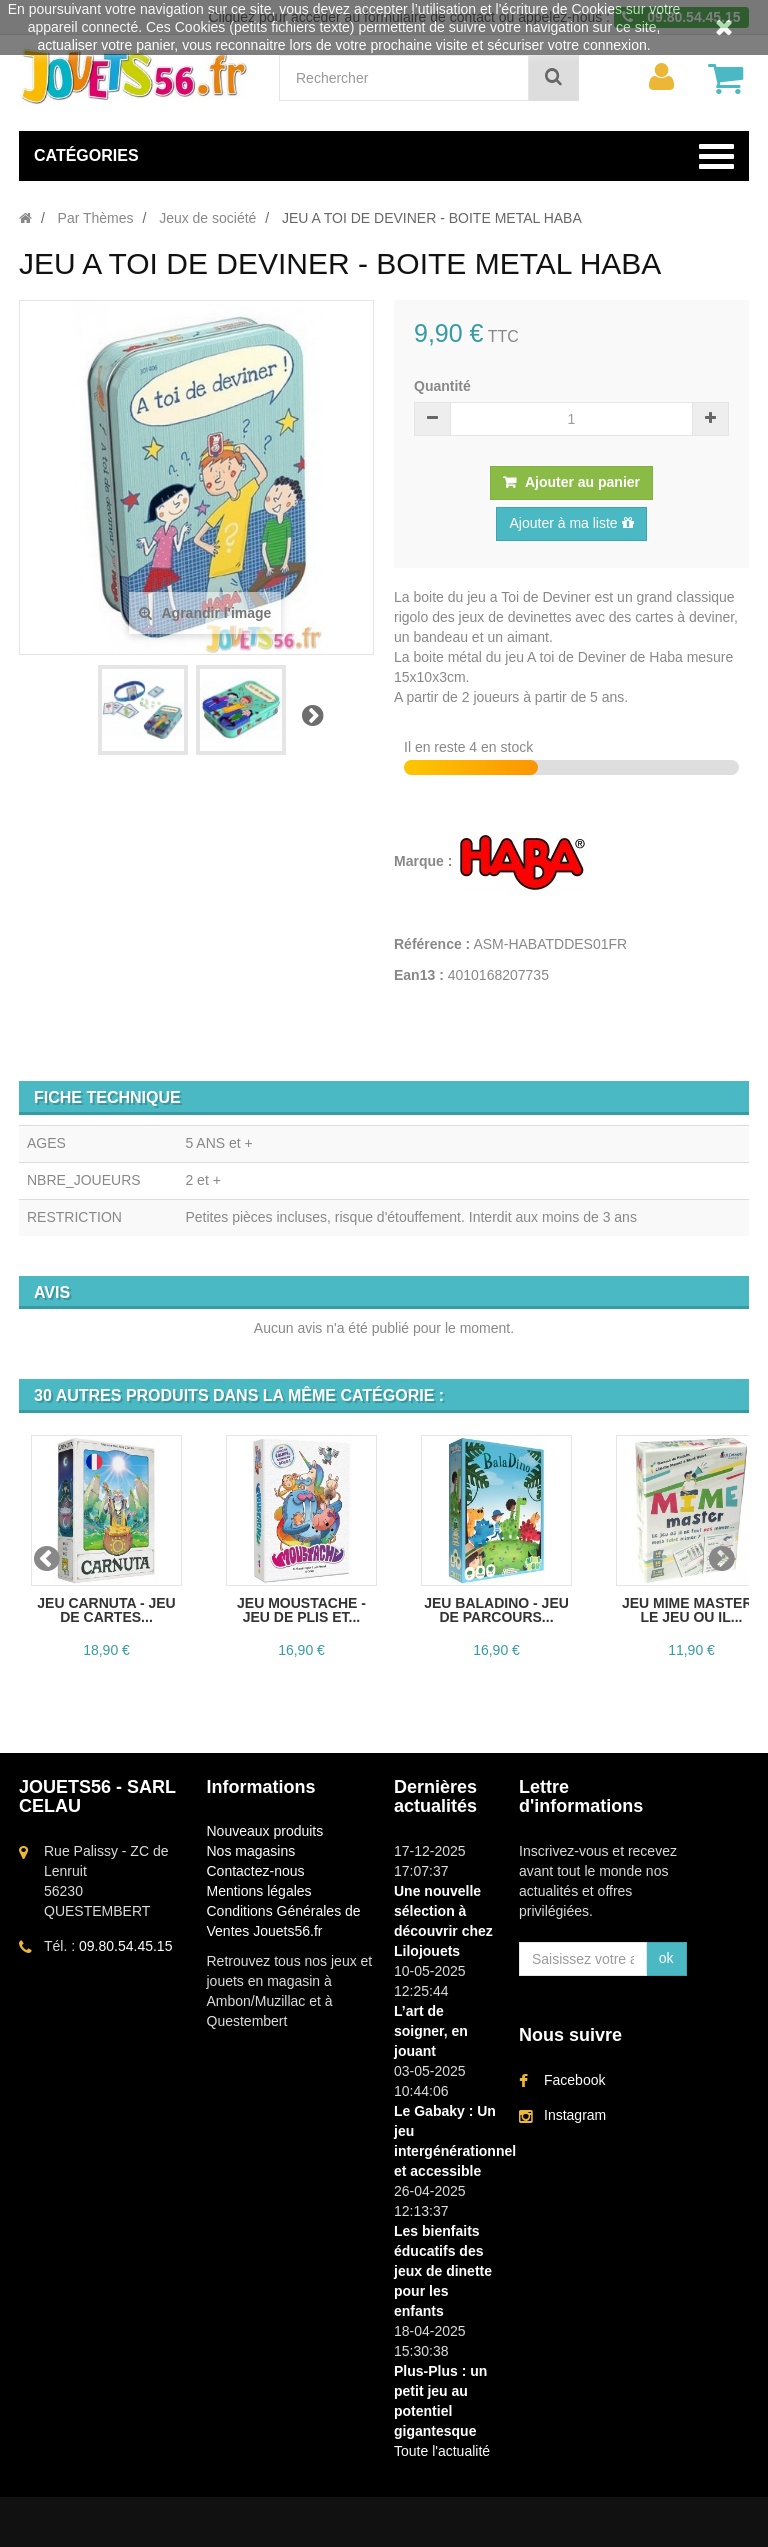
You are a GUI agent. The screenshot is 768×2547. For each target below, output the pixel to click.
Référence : (432, 944)
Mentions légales (259, 1891)
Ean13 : (419, 975)
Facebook (574, 2080)
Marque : (425, 861)
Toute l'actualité (442, 2451)
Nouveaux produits (265, 1831)
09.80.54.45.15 (125, 1946)
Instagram (575, 2115)
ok (666, 1958)
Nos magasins (251, 1851)
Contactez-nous (256, 1871)
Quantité (442, 386)
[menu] (661, 77)
